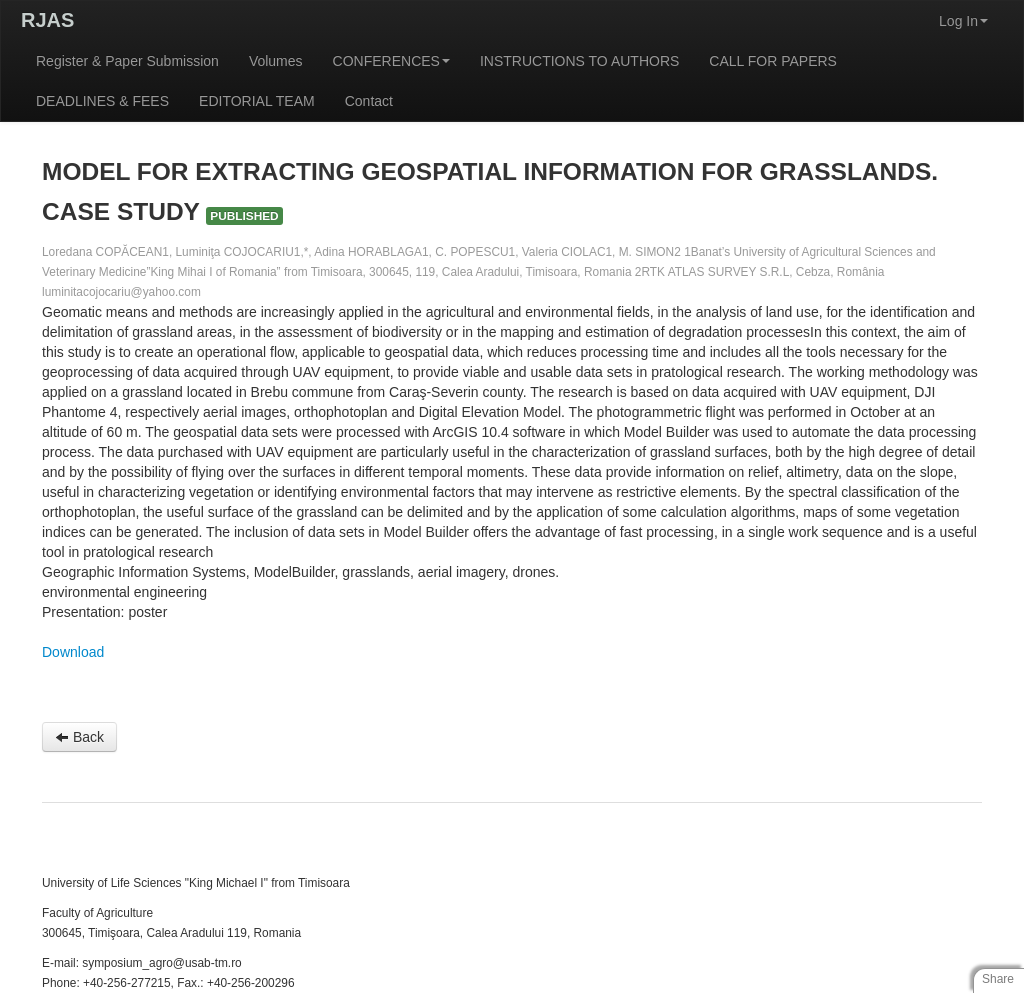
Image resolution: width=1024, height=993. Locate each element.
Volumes (276, 61)
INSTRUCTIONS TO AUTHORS (579, 61)
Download (73, 652)
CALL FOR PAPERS (773, 61)
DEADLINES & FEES (102, 101)
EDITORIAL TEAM (257, 101)
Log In (963, 21)
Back (79, 737)
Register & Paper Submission (127, 61)
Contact (369, 101)
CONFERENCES (391, 61)
